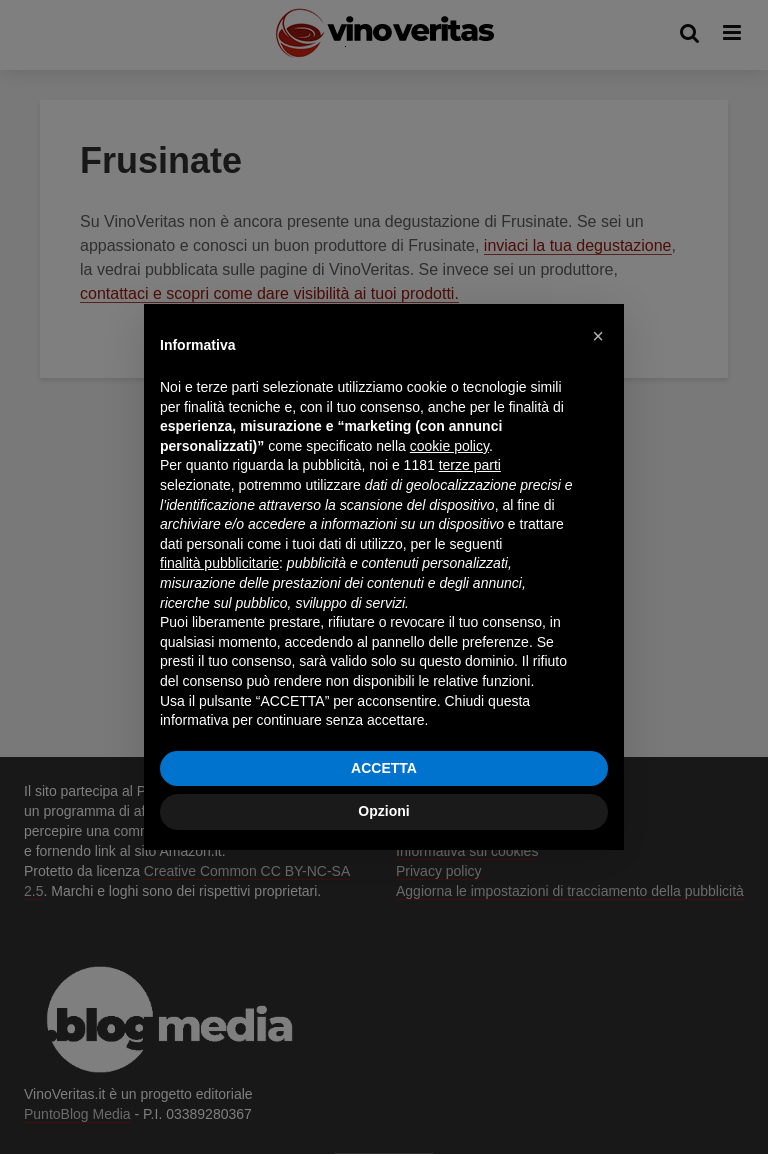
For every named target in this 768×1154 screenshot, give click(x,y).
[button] (598, 336)
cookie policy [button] (449, 446)
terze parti (470, 465)
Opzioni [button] (383, 811)
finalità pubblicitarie (219, 563)
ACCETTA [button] (384, 768)
